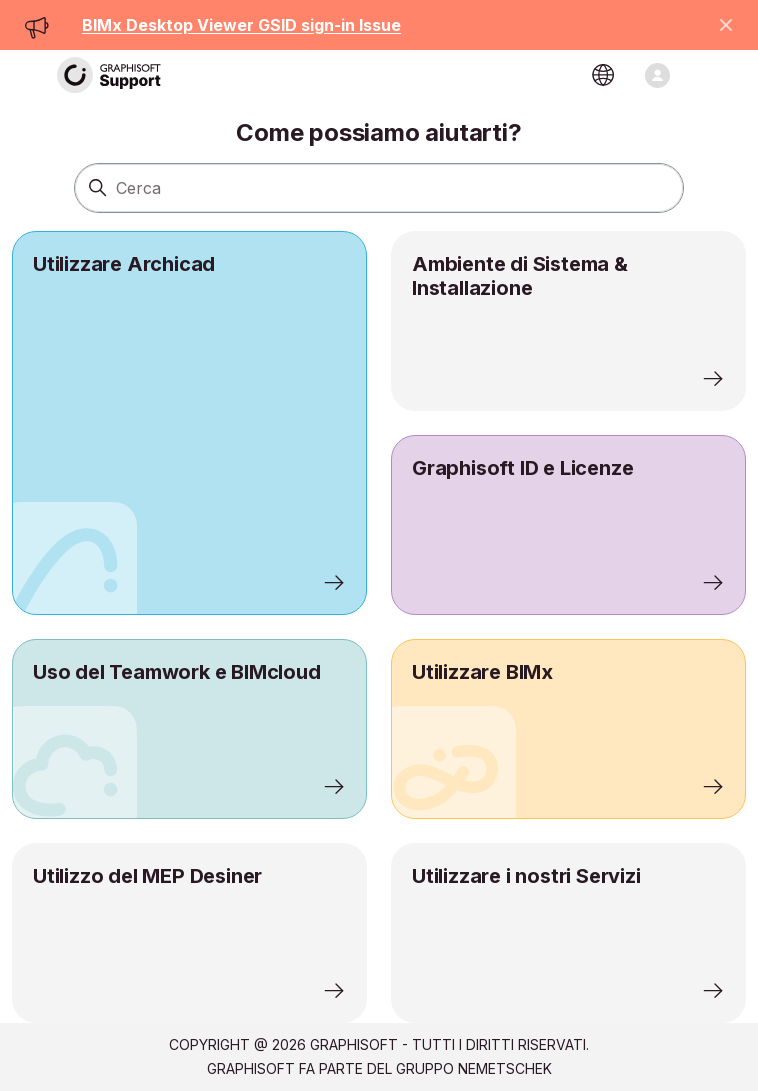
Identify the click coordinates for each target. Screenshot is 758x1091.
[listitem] (189, 423)
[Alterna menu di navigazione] (657, 75)
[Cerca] (379, 188)
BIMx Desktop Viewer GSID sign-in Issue (241, 25)
